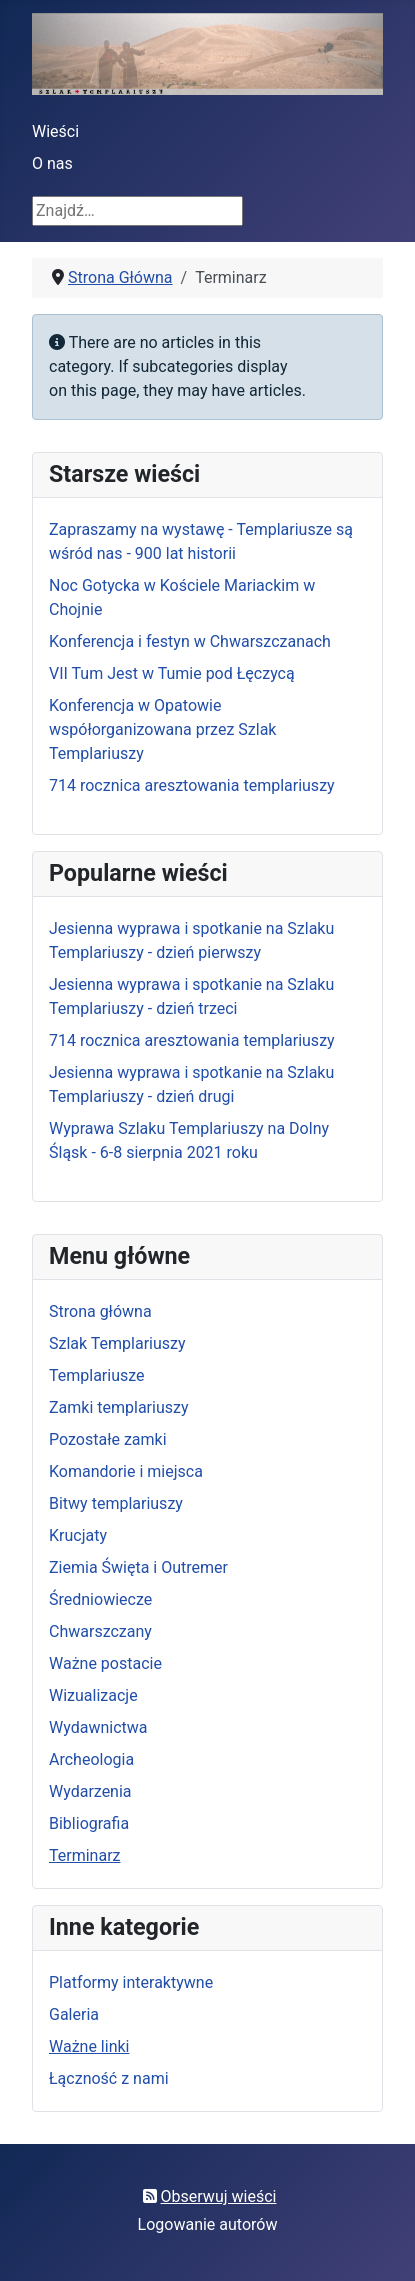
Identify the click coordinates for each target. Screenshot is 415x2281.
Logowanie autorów (208, 2224)
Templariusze (97, 1375)
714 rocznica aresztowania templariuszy (192, 785)
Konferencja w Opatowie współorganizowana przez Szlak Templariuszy (162, 729)
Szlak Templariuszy (117, 1343)
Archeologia (91, 1759)
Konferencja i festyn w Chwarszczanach (190, 641)
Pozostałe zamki (108, 1439)
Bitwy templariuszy (116, 1503)
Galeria (74, 2014)
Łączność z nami (109, 2078)
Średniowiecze (100, 1599)
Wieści (55, 131)
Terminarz (85, 1855)
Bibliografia (89, 1823)
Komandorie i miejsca (126, 1471)
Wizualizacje (93, 1695)
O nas (52, 163)
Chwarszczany (100, 1631)
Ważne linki (89, 2046)
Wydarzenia (90, 1791)
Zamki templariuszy (119, 1407)
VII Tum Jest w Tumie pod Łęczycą (172, 673)
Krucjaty (78, 1535)
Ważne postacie (105, 1663)
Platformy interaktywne (131, 1982)
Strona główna (100, 1311)
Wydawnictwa (98, 1727)
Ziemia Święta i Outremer (138, 1567)
